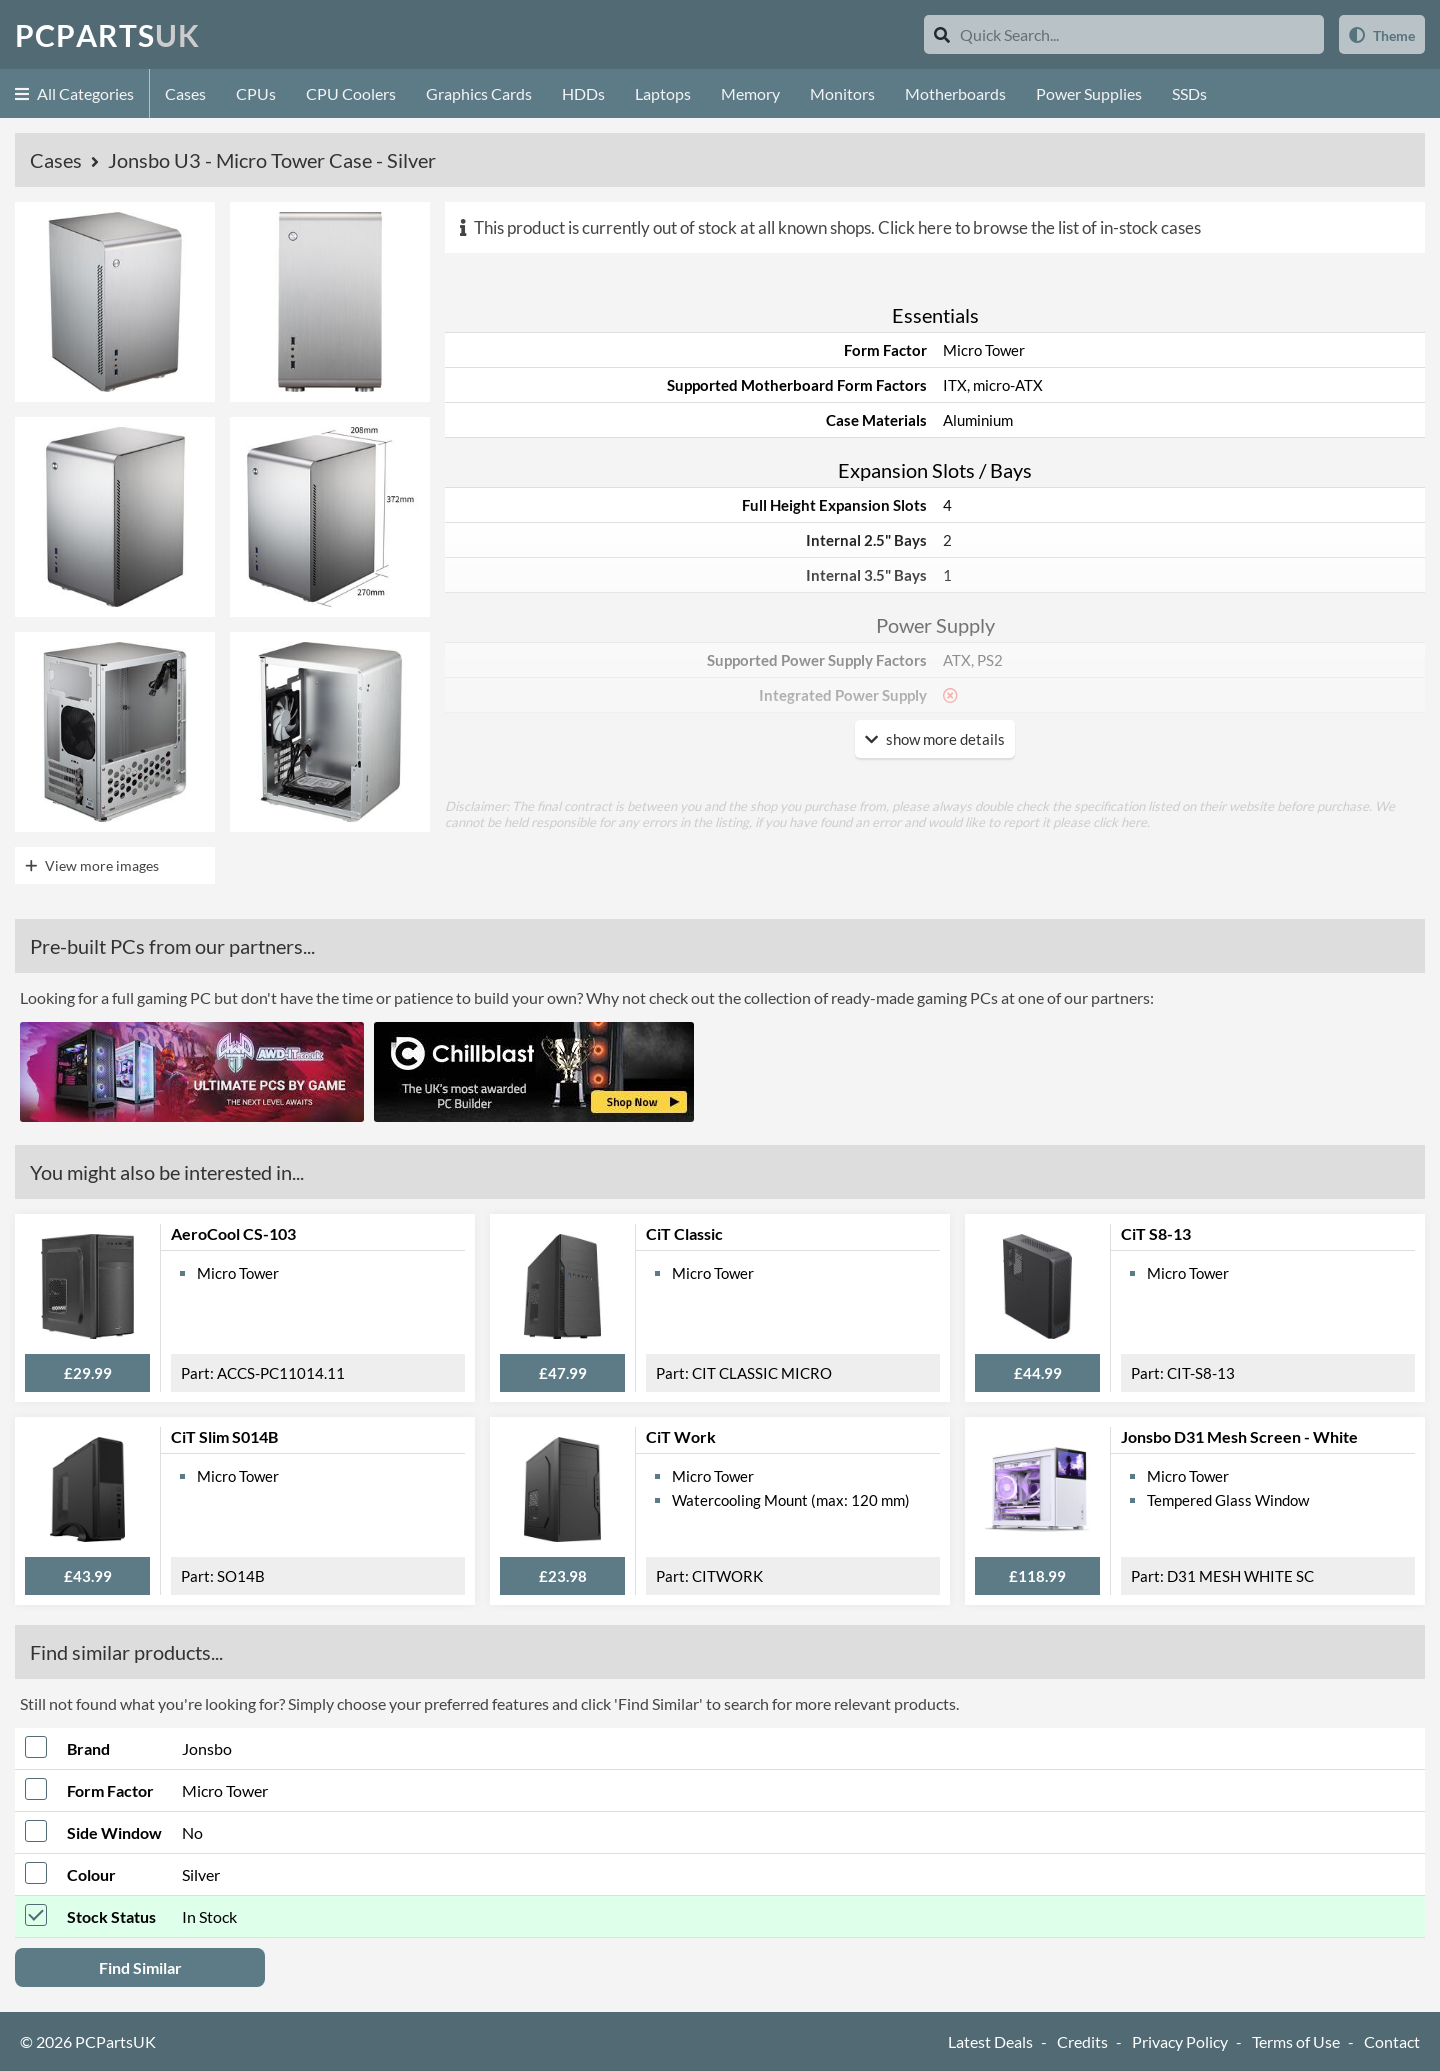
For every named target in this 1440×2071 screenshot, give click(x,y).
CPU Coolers (351, 93)
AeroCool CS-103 (233, 1233)
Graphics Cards (479, 93)
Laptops (663, 93)
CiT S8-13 (1156, 1233)
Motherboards (955, 93)
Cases (185, 93)
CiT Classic (684, 1233)
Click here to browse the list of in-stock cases (1039, 227)
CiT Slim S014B (224, 1436)
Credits (1082, 2041)
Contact (1392, 2041)
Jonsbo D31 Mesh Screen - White (1239, 1436)
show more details (935, 739)
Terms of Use (1296, 2041)
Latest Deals (990, 2041)
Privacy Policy (1180, 2041)
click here (1120, 822)
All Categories (74, 93)
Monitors (842, 93)
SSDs (1189, 93)
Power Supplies (1089, 93)
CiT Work (681, 1436)
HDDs (583, 93)
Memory (750, 93)
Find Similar (140, 1967)
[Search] (942, 34)
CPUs (256, 93)
